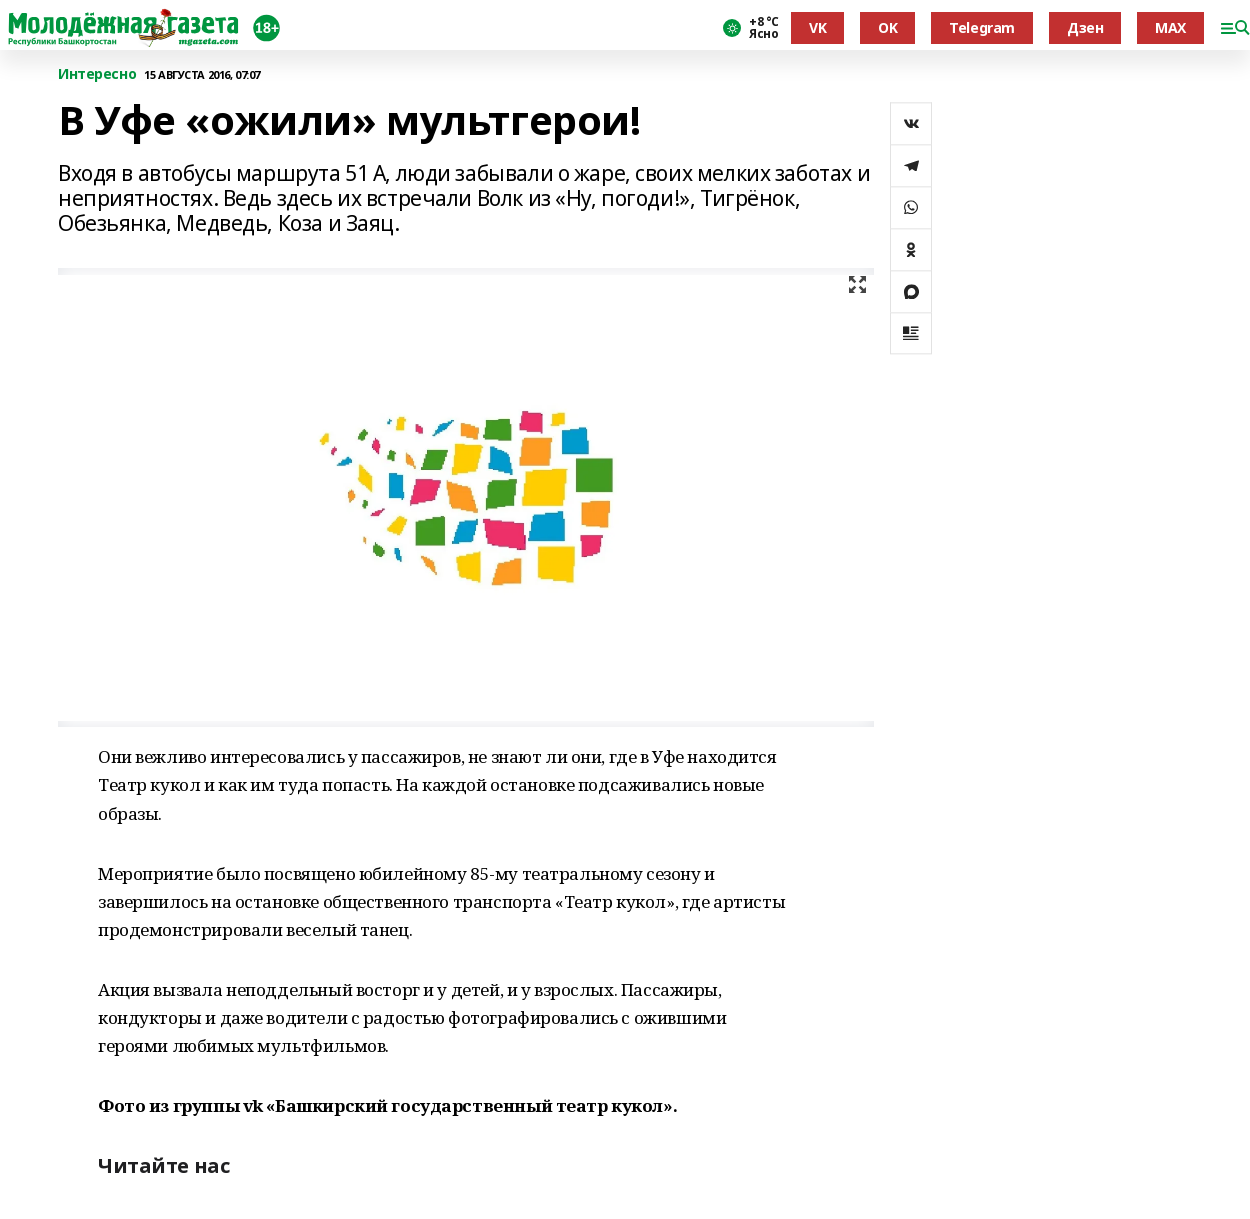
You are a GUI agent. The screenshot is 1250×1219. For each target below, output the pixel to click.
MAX (1170, 27)
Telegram (982, 27)
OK (887, 27)
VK (817, 27)
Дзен (1085, 27)
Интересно (97, 74)
